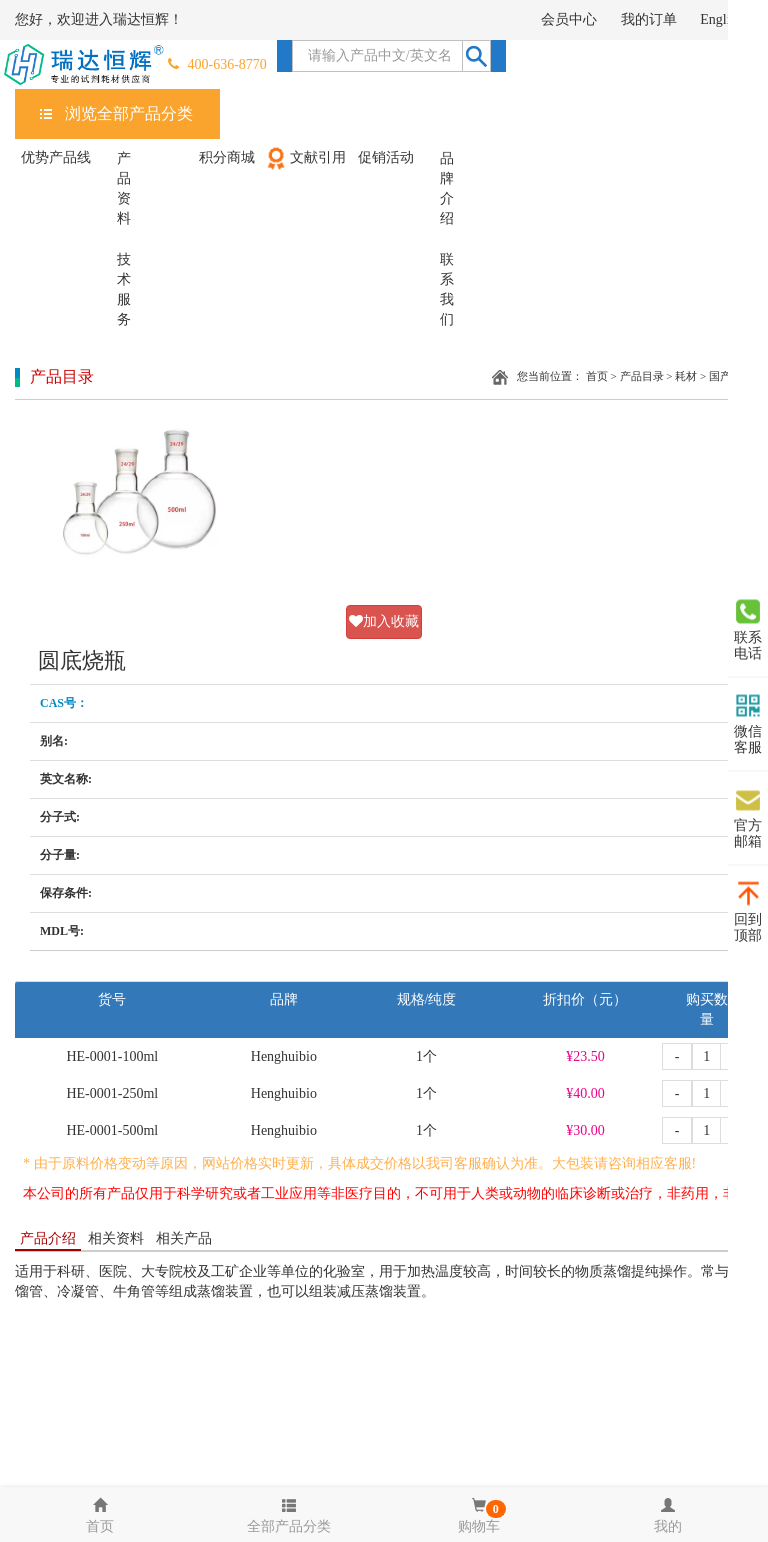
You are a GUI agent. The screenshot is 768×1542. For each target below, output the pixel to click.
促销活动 (386, 157)
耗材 (686, 376)
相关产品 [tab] (184, 1238)
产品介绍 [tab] (48, 1238)
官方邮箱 (748, 818)
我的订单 (649, 19)
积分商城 (227, 157)
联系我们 (446, 289)
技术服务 (123, 289)
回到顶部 (748, 912)
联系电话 (748, 630)
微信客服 (748, 724)
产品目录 (642, 376)
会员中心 (569, 19)
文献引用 (305, 157)
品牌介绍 (446, 188)
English (721, 19)
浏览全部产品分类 (129, 113)
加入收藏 (384, 621)
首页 (597, 376)
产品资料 (123, 188)
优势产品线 (56, 157)
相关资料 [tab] (116, 1238)
